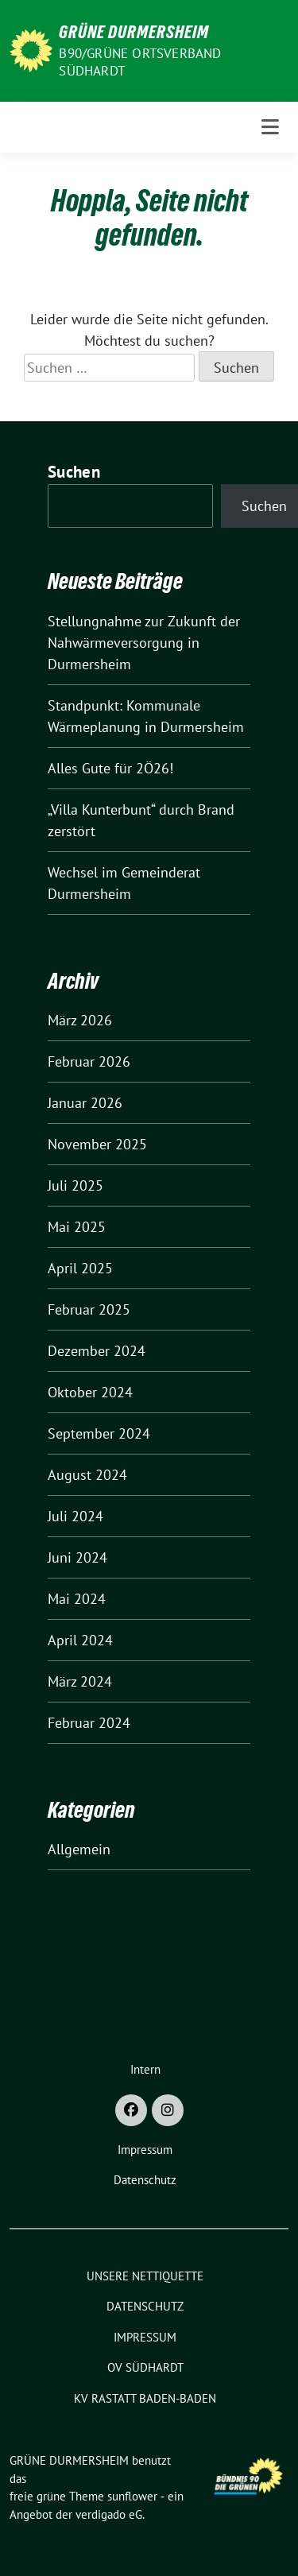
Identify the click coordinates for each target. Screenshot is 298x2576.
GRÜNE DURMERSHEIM (134, 31)
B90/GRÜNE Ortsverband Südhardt (140, 62)
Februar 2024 (89, 1723)
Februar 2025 (89, 1309)
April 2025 (80, 1268)
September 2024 (99, 1433)
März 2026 (80, 1020)
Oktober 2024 (90, 1392)
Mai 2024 (77, 1599)
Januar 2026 (85, 1103)
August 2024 (87, 1475)
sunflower (132, 2496)
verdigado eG (108, 2514)
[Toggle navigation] (270, 127)
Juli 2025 (75, 1185)
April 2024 (80, 1640)
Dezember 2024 (96, 1351)
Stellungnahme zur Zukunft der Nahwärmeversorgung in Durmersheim (144, 642)
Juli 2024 (75, 1516)
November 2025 (97, 1144)
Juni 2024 (77, 1557)
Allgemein (79, 1849)
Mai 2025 (77, 1227)
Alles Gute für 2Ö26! (110, 768)
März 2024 (80, 1681)
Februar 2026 (89, 1061)
